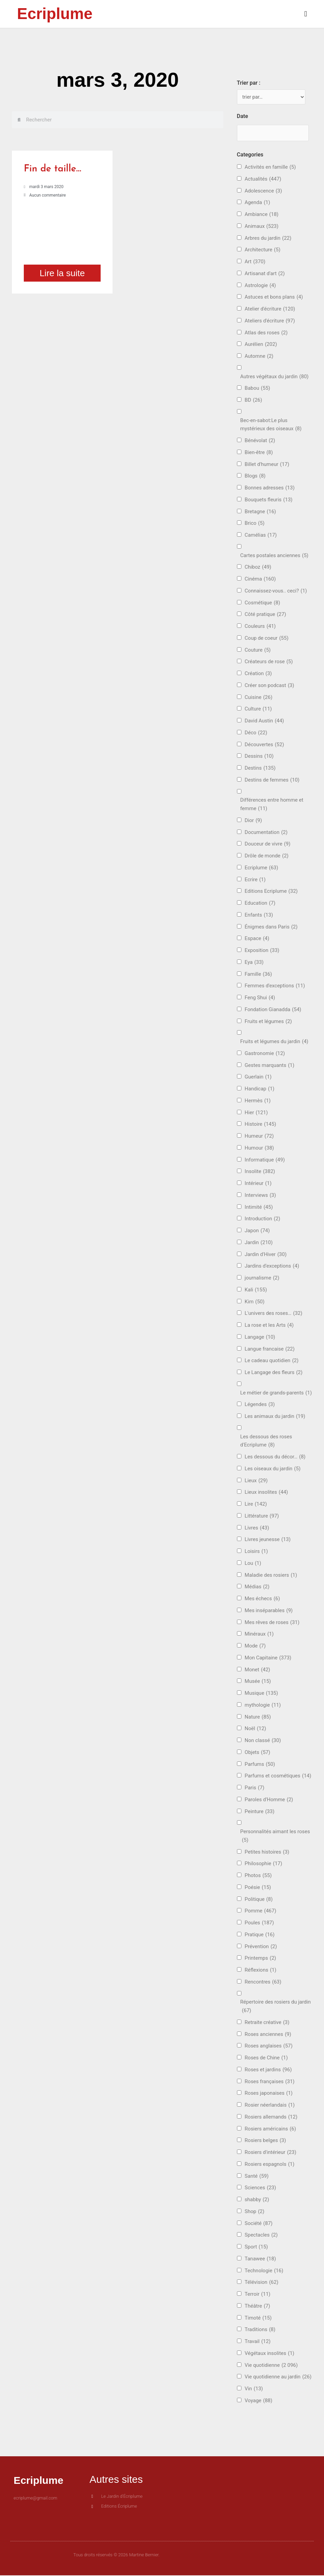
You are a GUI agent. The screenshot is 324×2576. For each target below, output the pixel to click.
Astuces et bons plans (274, 298)
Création (258, 674)
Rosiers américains (270, 2129)
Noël (255, 1729)
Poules (259, 1923)
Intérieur (258, 1184)
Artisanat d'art (265, 274)
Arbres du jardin (268, 238)
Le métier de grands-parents (276, 1393)
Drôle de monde (267, 856)
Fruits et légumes (268, 1022)
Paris (255, 1788)
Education (260, 904)
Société (259, 2224)
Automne (259, 357)
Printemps (260, 1959)
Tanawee (260, 2259)
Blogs (255, 476)
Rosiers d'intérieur (270, 2153)
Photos (258, 1876)
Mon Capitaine (268, 1658)
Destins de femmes (272, 780)
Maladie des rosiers (271, 1575)
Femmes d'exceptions (275, 986)
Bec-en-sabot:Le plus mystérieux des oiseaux (271, 426)
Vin (254, 2389)
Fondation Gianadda (273, 1010)
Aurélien (261, 345)
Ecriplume (54, 13)
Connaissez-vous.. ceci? (276, 591)
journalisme (262, 1278)
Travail (258, 2342)
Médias (257, 1587)
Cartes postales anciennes (274, 556)
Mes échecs (262, 1599)
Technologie (264, 2271)
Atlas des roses (266, 333)
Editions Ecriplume (271, 892)
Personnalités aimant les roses (275, 1837)
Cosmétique (262, 603)
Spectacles (261, 2235)
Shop (255, 2212)
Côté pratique (265, 615)
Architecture (262, 250)
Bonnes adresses (270, 488)
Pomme (260, 1911)
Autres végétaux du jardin (274, 377)
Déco (256, 733)
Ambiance (261, 215)
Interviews (260, 1195)
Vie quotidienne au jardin (278, 2377)
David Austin (264, 721)
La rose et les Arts (269, 1326)
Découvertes (264, 745)
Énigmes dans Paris (271, 927)
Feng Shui (260, 998)
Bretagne (260, 512)
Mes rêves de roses (272, 1623)
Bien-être (259, 453)
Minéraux (259, 1634)
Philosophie (263, 1864)
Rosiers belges (265, 2141)
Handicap (259, 1089)
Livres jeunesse (268, 1540)
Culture (258, 709)
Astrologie (260, 286)
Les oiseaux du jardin (273, 1469)
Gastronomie (265, 1054)
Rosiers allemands (271, 2117)
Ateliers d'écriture (270, 321)
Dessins (259, 757)
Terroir (258, 2295)
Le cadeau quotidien (272, 1361)
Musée (258, 1682)
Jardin (259, 1243)
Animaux (261, 226)
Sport (256, 2247)
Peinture (260, 1812)
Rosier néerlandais (270, 2106)
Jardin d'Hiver (266, 1255)
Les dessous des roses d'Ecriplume (266, 1442)
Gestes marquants (269, 1065)
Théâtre (257, 2306)
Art (255, 262)
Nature (258, 1717)
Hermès (258, 1101)
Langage (260, 1337)
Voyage (258, 2401)
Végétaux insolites (269, 2353)
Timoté (258, 2318)
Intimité (259, 1207)
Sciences (260, 2188)
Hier (256, 1113)
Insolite (260, 1172)
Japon (257, 1231)
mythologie (263, 1705)
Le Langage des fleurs (274, 1373)
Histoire (260, 1125)
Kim (255, 1302)
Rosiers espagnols (269, 2164)
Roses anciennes (268, 2034)
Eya (254, 962)
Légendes (260, 1405)
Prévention (261, 1947)
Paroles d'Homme (269, 1800)
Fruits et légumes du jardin (274, 1042)
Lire (256, 1505)
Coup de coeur (267, 638)
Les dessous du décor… (275, 1457)
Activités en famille (270, 168)
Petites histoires (267, 1852)
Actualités (263, 179)
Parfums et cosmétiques (278, 1776)
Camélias (261, 536)
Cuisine (259, 697)
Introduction (262, 1219)
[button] (234, 14)
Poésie (258, 1888)
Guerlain (258, 1077)
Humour (259, 1148)
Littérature (262, 1516)
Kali (256, 1290)
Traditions (260, 2330)
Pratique (260, 1935)
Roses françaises (270, 2082)
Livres (257, 1528)
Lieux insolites (266, 1493)
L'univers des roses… (274, 1314)
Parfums (260, 1764)
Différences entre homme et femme (272, 806)
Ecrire (255, 880)
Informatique (265, 1160)
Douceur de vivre (268, 844)
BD (253, 401)
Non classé (263, 1741)
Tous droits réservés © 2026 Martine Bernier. (116, 2555)
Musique (261, 1694)
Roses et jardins (268, 2070)
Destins (260, 769)
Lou (253, 1563)
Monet (257, 1670)
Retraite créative (267, 2023)
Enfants (259, 915)
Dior (253, 821)
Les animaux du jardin (275, 1417)
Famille (258, 974)
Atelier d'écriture (270, 309)
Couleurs (260, 627)
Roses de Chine (266, 2058)
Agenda (257, 203)
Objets (257, 1753)
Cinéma (260, 579)
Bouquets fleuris (269, 500)
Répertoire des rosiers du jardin (275, 2007)
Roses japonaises (269, 2094)
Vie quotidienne (271, 2365)
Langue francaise (270, 1349)
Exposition (262, 951)
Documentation (266, 833)
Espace (257, 939)
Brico (255, 524)
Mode (255, 1646)
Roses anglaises (269, 2046)
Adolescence (263, 191)
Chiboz (258, 568)
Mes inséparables (269, 1611)
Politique (259, 1899)
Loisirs (256, 1552)
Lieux (256, 1481)
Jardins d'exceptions (272, 1266)
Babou (257, 389)
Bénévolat (260, 441)
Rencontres (263, 1982)
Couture (258, 650)
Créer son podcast (269, 686)
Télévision (261, 2283)
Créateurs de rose (269, 662)
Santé (257, 2176)
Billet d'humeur (267, 465)
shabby (257, 2200)
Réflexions (260, 1971)
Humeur (259, 1137)
